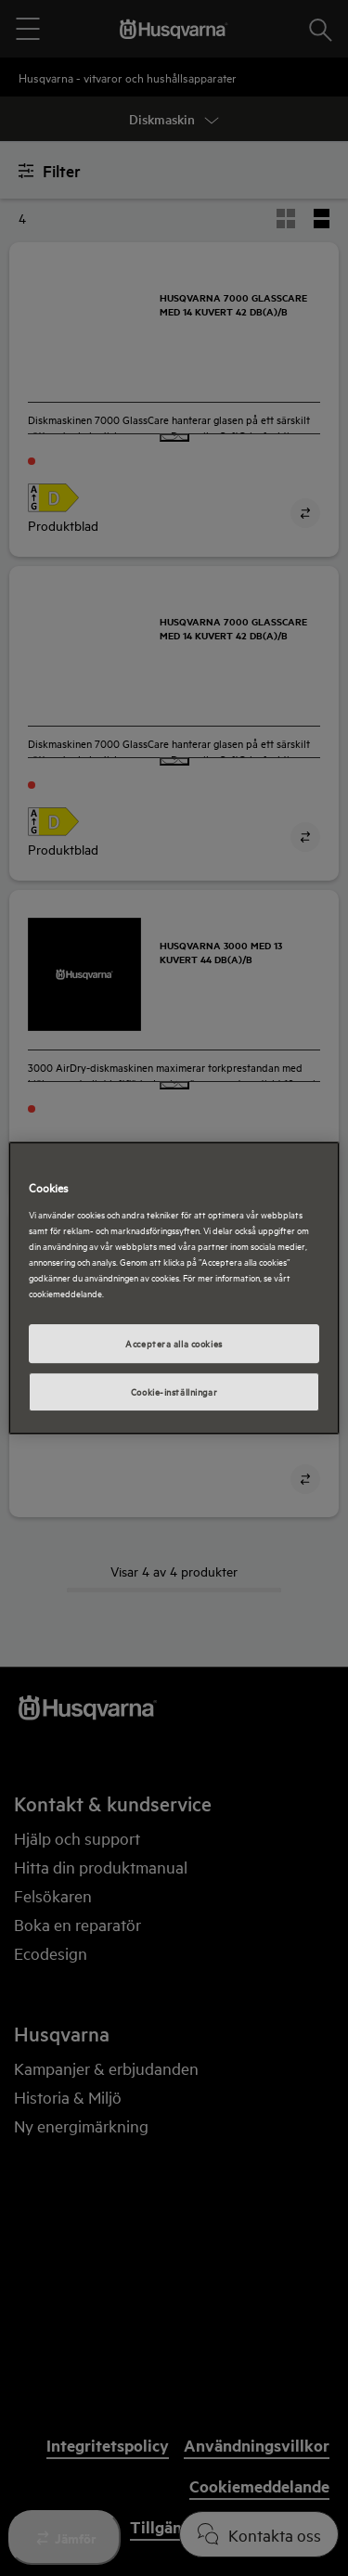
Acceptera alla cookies (174, 1342)
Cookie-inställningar (174, 1391)
